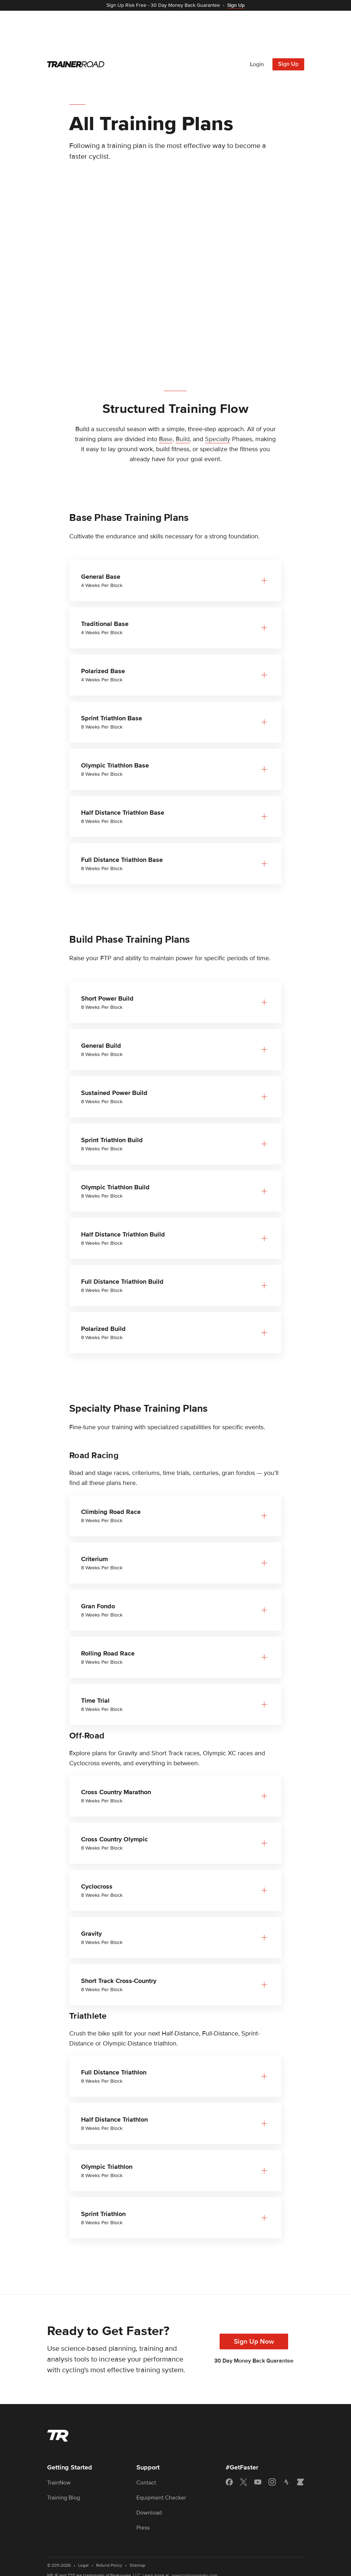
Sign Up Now (254, 2302)
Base (165, 400)
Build (183, 400)
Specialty (217, 400)
